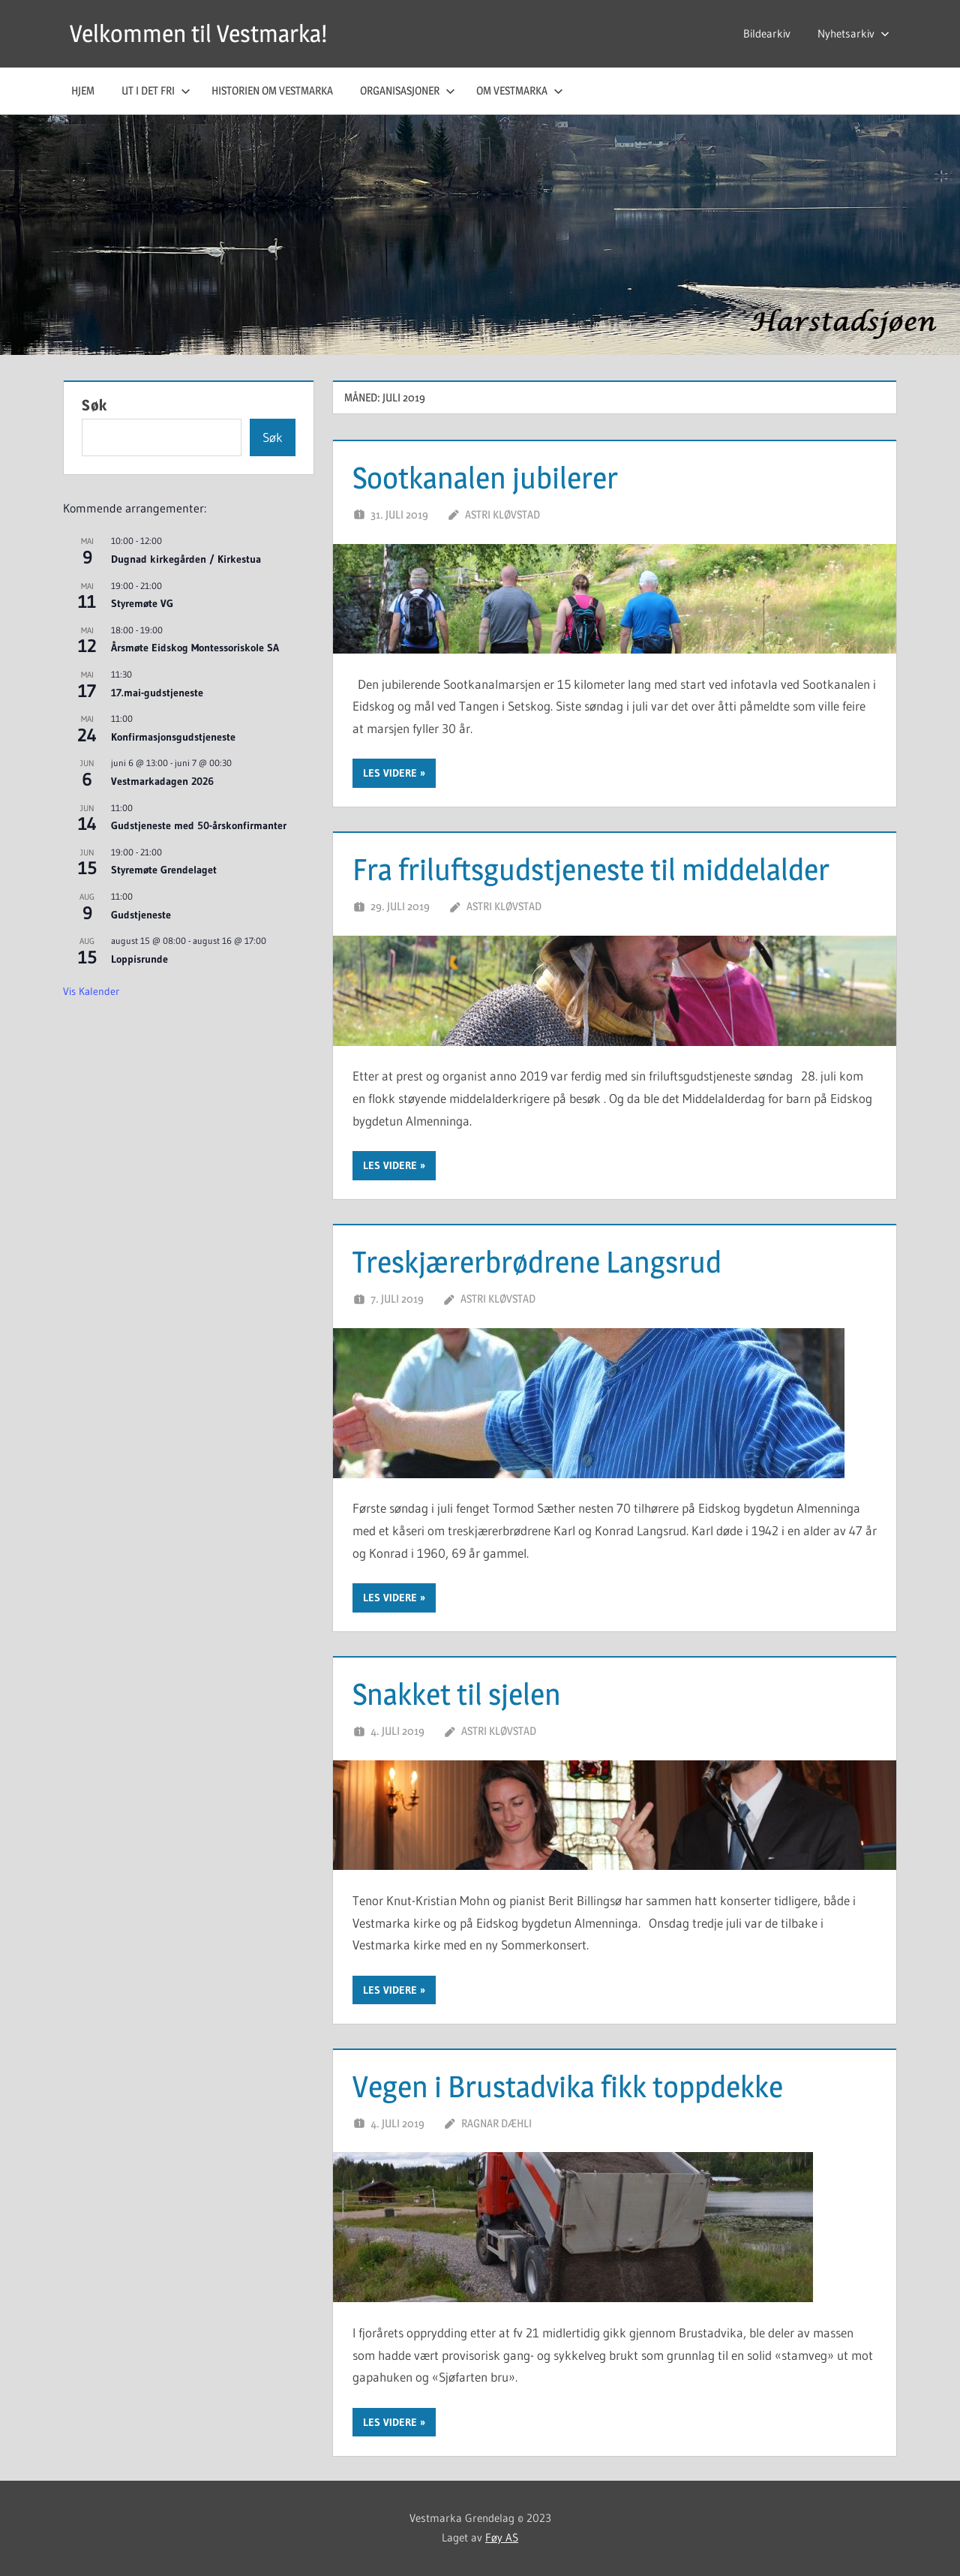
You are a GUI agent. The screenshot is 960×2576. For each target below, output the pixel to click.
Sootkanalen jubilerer (485, 477)
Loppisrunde (139, 959)
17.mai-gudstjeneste (157, 692)
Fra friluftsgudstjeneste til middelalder (591, 869)
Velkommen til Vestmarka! (198, 33)
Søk (94, 405)
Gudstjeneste (141, 914)
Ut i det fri (156, 90)
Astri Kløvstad (502, 514)
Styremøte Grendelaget (164, 869)
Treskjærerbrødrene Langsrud (537, 1261)
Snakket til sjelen (456, 1694)
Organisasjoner (407, 90)
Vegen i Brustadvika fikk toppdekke (567, 2086)
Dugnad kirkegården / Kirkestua (186, 559)
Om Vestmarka (519, 90)
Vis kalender (91, 991)
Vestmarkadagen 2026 (162, 781)
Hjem (82, 90)
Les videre (390, 773)
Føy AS (501, 2537)
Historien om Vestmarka (272, 90)
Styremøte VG (142, 603)
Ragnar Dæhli (496, 2123)
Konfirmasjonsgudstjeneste (173, 737)
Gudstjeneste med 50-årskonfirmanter (198, 825)
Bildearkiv (766, 33)
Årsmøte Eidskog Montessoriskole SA (195, 647)
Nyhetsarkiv (854, 33)
